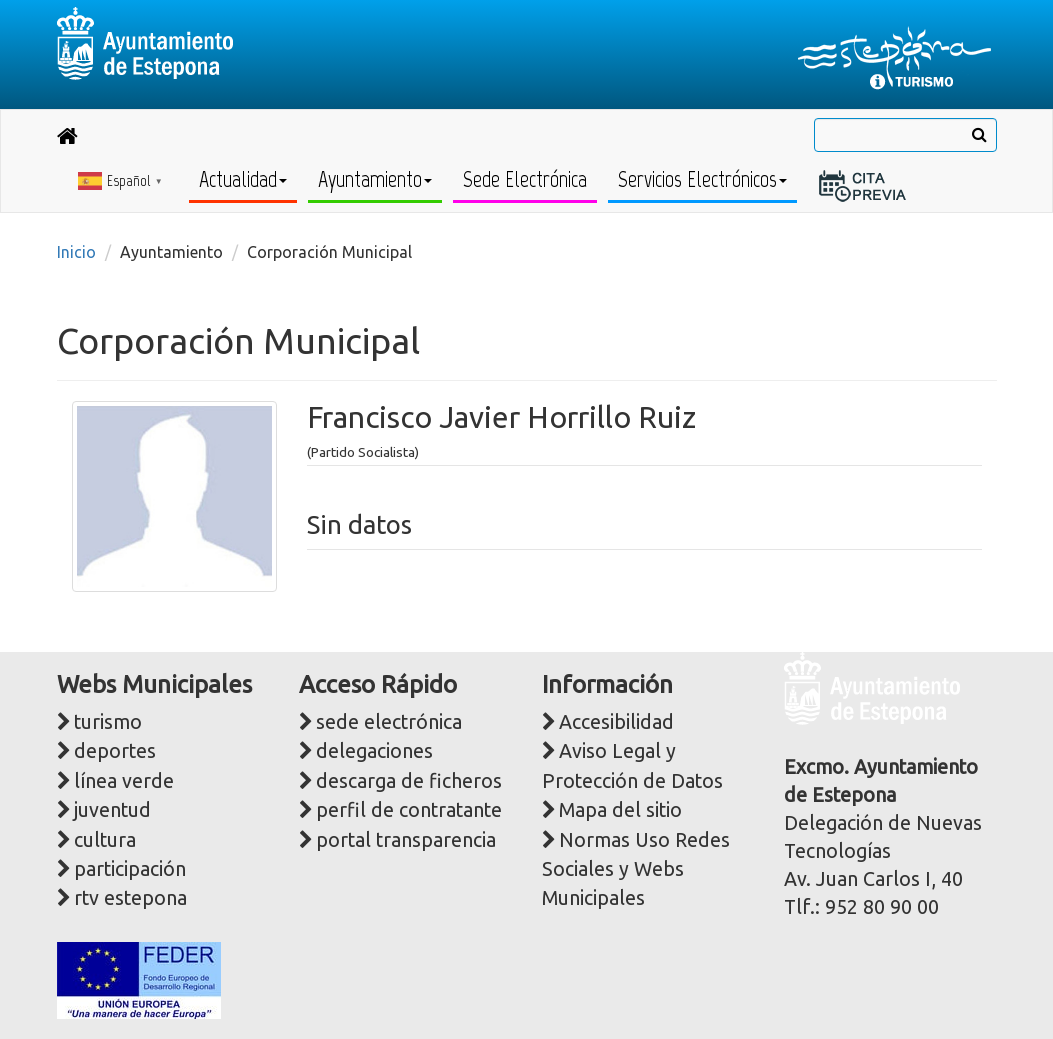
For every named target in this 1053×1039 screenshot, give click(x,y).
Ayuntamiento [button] (375, 179)
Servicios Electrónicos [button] (702, 179)
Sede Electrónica (525, 179)
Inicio (76, 252)
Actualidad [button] (243, 179)
